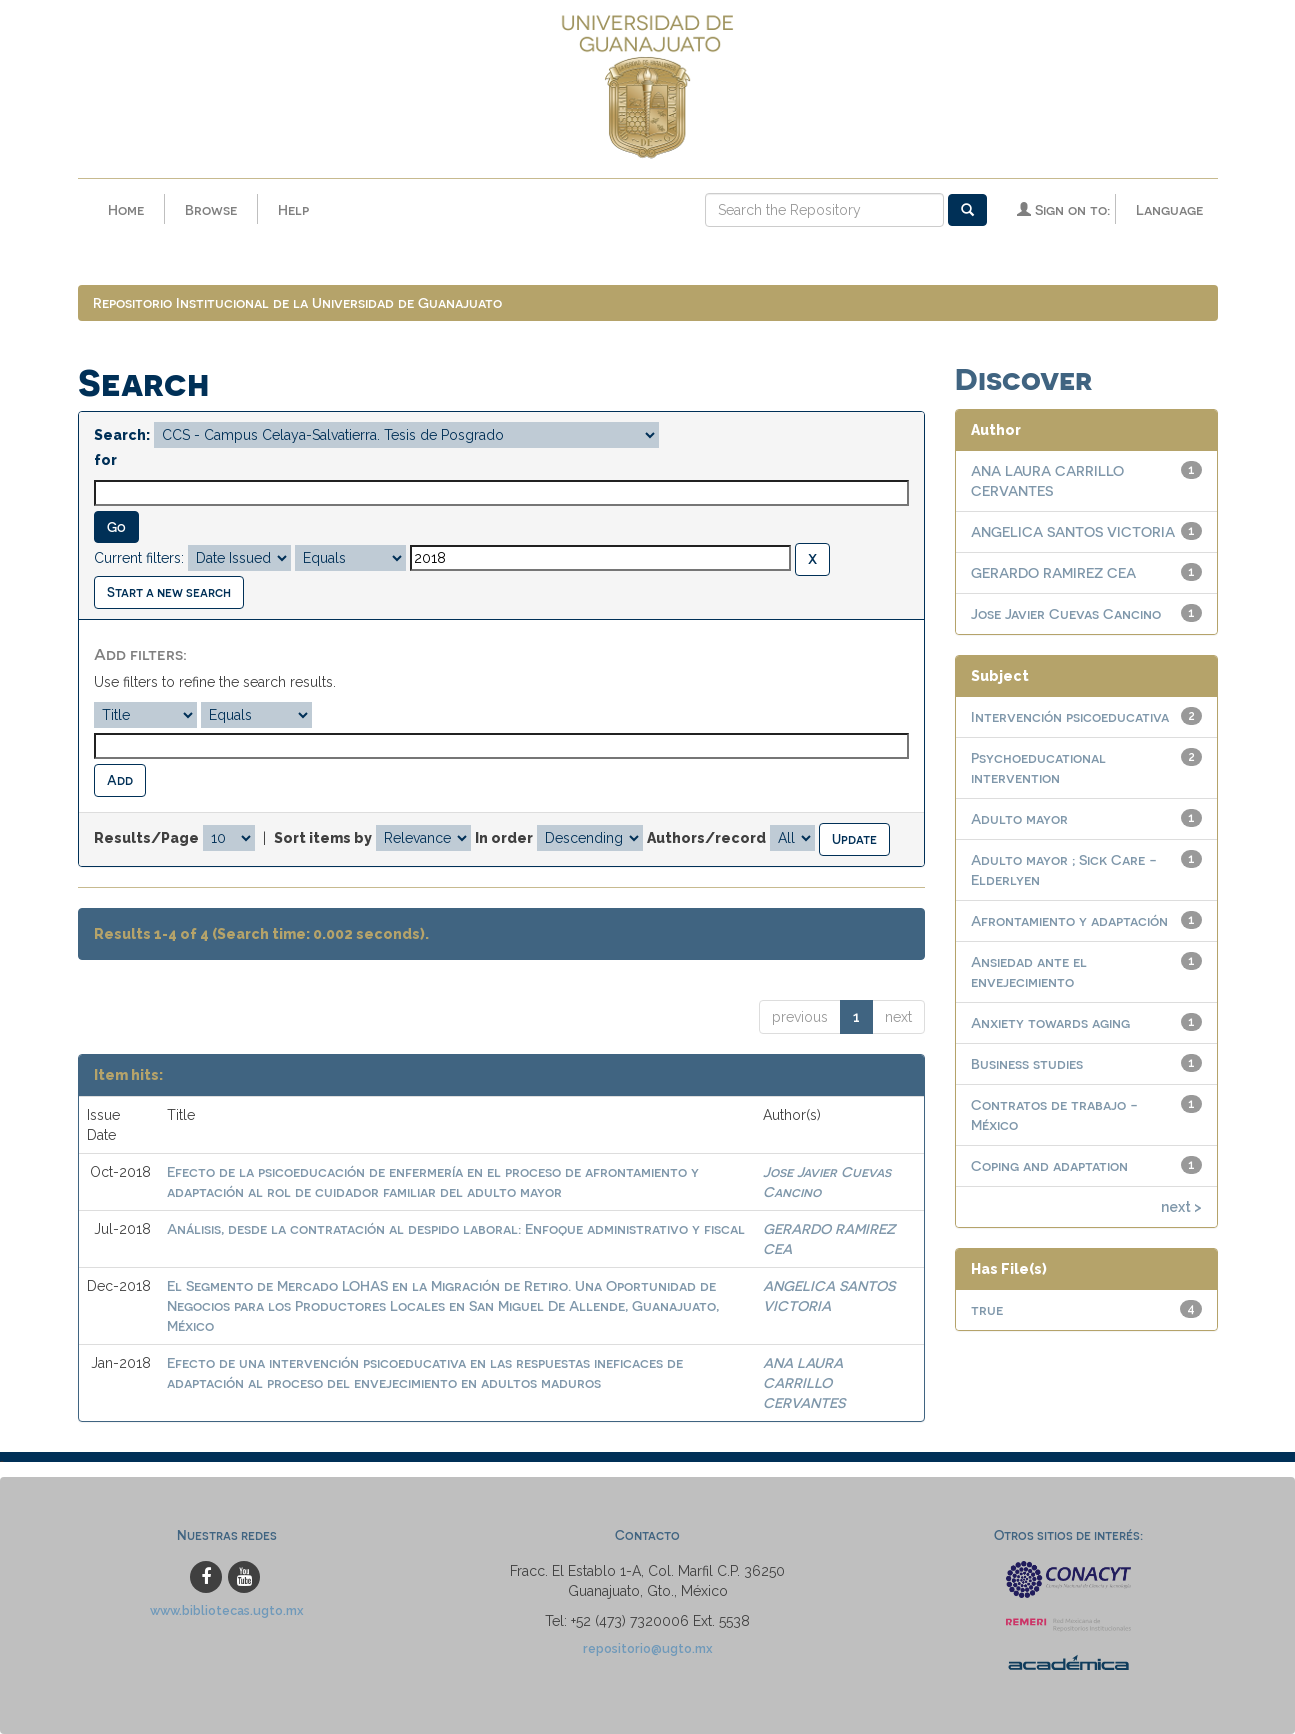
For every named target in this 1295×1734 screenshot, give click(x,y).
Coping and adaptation (1049, 1165)
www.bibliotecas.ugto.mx (227, 1610)
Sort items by (323, 838)
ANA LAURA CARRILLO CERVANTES (804, 1382)
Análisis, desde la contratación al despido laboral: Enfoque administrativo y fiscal (456, 1228)
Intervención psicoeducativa (1070, 716)
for (105, 460)
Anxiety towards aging (1050, 1022)
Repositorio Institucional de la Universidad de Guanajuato (297, 302)
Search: (122, 435)
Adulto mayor (1019, 818)
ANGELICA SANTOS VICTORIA (1073, 531)
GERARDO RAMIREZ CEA (1053, 572)
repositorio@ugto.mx (648, 1648)
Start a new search (169, 591)
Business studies (1027, 1063)
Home (126, 209)
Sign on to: (1063, 209)
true (987, 1309)
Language (1169, 209)
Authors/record (706, 838)
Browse (211, 209)
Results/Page (146, 838)
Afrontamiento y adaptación (1069, 920)
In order (504, 838)
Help (293, 209)
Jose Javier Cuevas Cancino (1066, 613)
